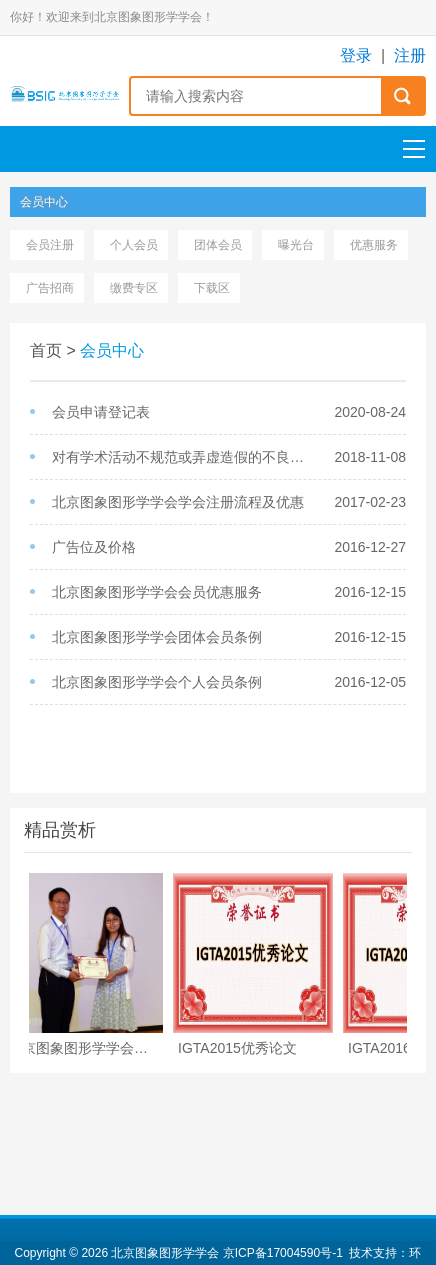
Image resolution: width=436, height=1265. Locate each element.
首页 (46, 350)
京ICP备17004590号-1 (283, 1253)
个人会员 (134, 245)
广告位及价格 (94, 547)
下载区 (212, 288)
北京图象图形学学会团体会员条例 (157, 637)
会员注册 (50, 245)
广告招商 (50, 288)
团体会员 (218, 245)
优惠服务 (374, 245)
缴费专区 (134, 288)
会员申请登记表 (101, 412)
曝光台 (296, 245)
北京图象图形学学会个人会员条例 (157, 682)
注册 (410, 55)
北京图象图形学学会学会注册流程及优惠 (178, 502)
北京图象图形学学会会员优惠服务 (157, 592)
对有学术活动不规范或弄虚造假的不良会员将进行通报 (183, 457)
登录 (356, 55)
